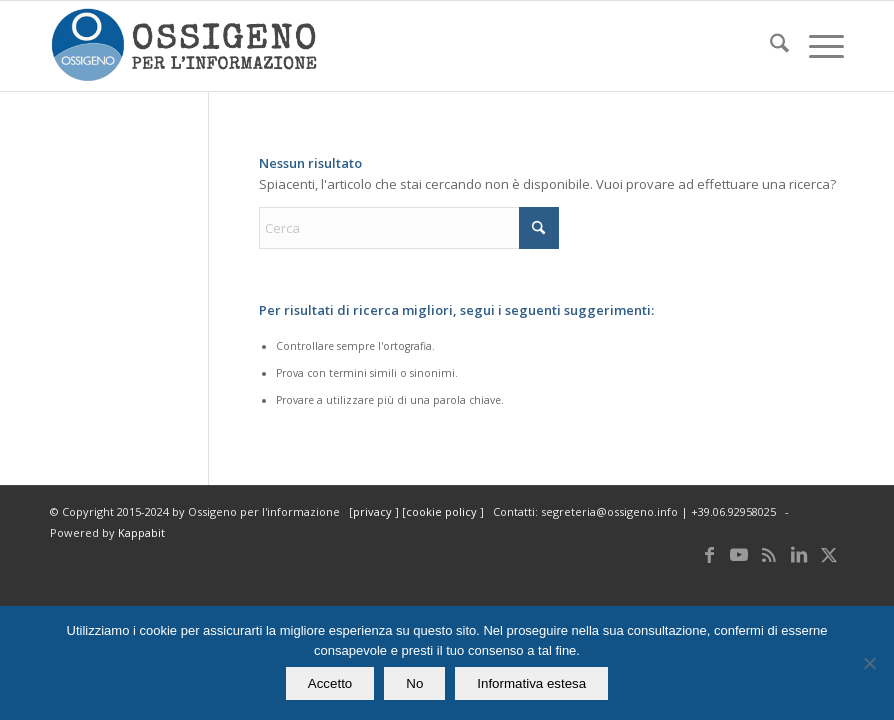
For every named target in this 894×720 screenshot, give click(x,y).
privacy (374, 511)
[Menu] (816, 46)
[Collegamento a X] (829, 554)
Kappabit (141, 532)
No (414, 683)
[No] (869, 663)
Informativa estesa (531, 683)
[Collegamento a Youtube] (739, 554)
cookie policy (443, 511)
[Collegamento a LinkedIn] (799, 554)
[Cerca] (769, 46)
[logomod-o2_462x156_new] (183, 46)
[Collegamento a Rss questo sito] (769, 554)
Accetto (330, 683)
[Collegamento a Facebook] (709, 554)
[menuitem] (769, 46)
